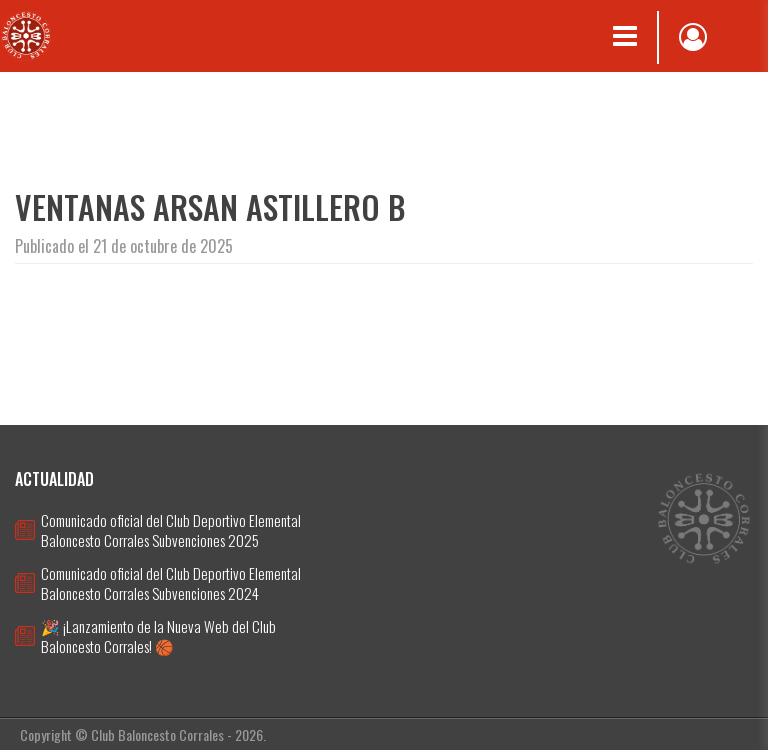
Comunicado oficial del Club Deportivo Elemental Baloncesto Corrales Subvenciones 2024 (171, 583)
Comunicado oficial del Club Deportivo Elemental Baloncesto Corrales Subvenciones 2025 (171, 530)
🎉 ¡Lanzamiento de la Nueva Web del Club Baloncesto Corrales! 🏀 (158, 636)
